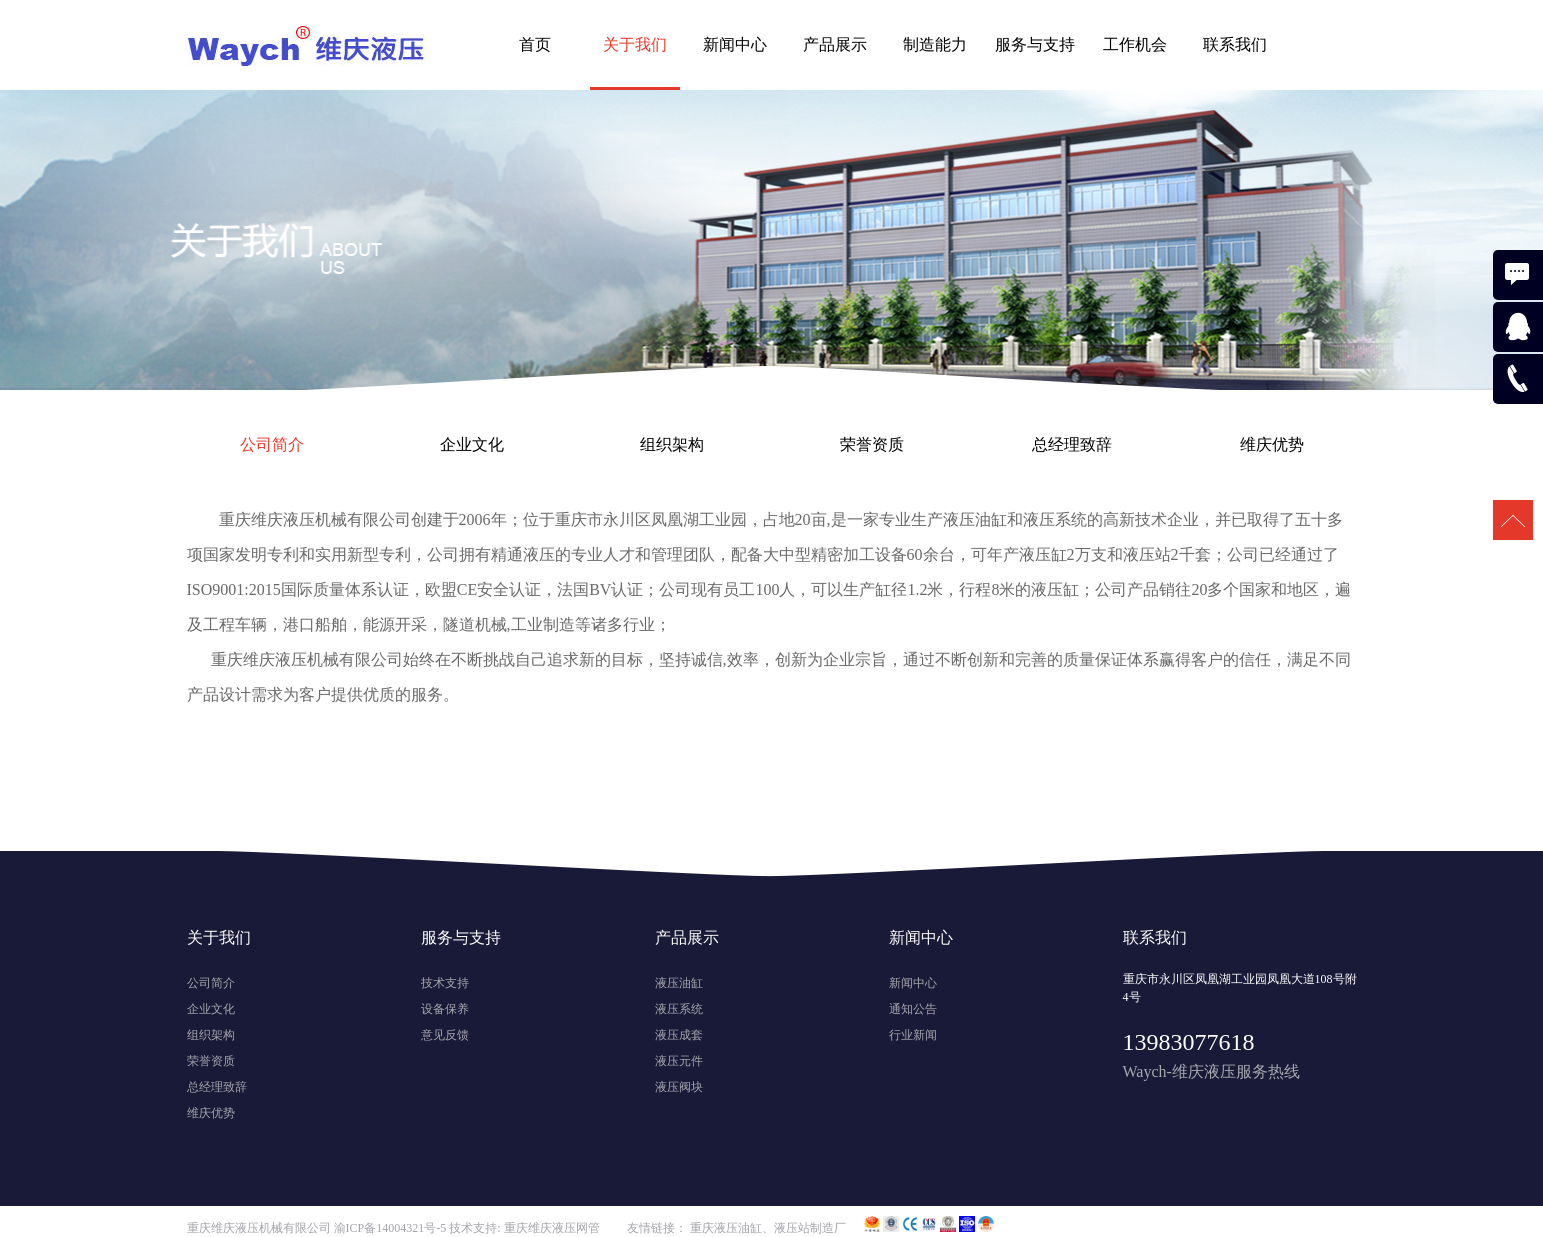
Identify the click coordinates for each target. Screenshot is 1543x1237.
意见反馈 (445, 1035)
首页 (535, 44)
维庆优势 (1272, 444)
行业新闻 (913, 1035)
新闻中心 (735, 44)
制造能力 (935, 44)
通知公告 (913, 1009)
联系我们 (1235, 44)
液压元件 (679, 1061)
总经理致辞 (1072, 444)
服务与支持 (1035, 44)
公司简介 (272, 444)
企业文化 (472, 444)
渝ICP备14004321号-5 (390, 1228)
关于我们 (635, 44)
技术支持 (445, 983)
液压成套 (679, 1035)
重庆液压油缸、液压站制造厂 (768, 1228)
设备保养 (445, 1009)
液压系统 (679, 1009)
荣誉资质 (872, 444)
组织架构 (672, 444)
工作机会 (1135, 44)
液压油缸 (679, 983)
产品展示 (835, 44)
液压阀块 (679, 1087)
